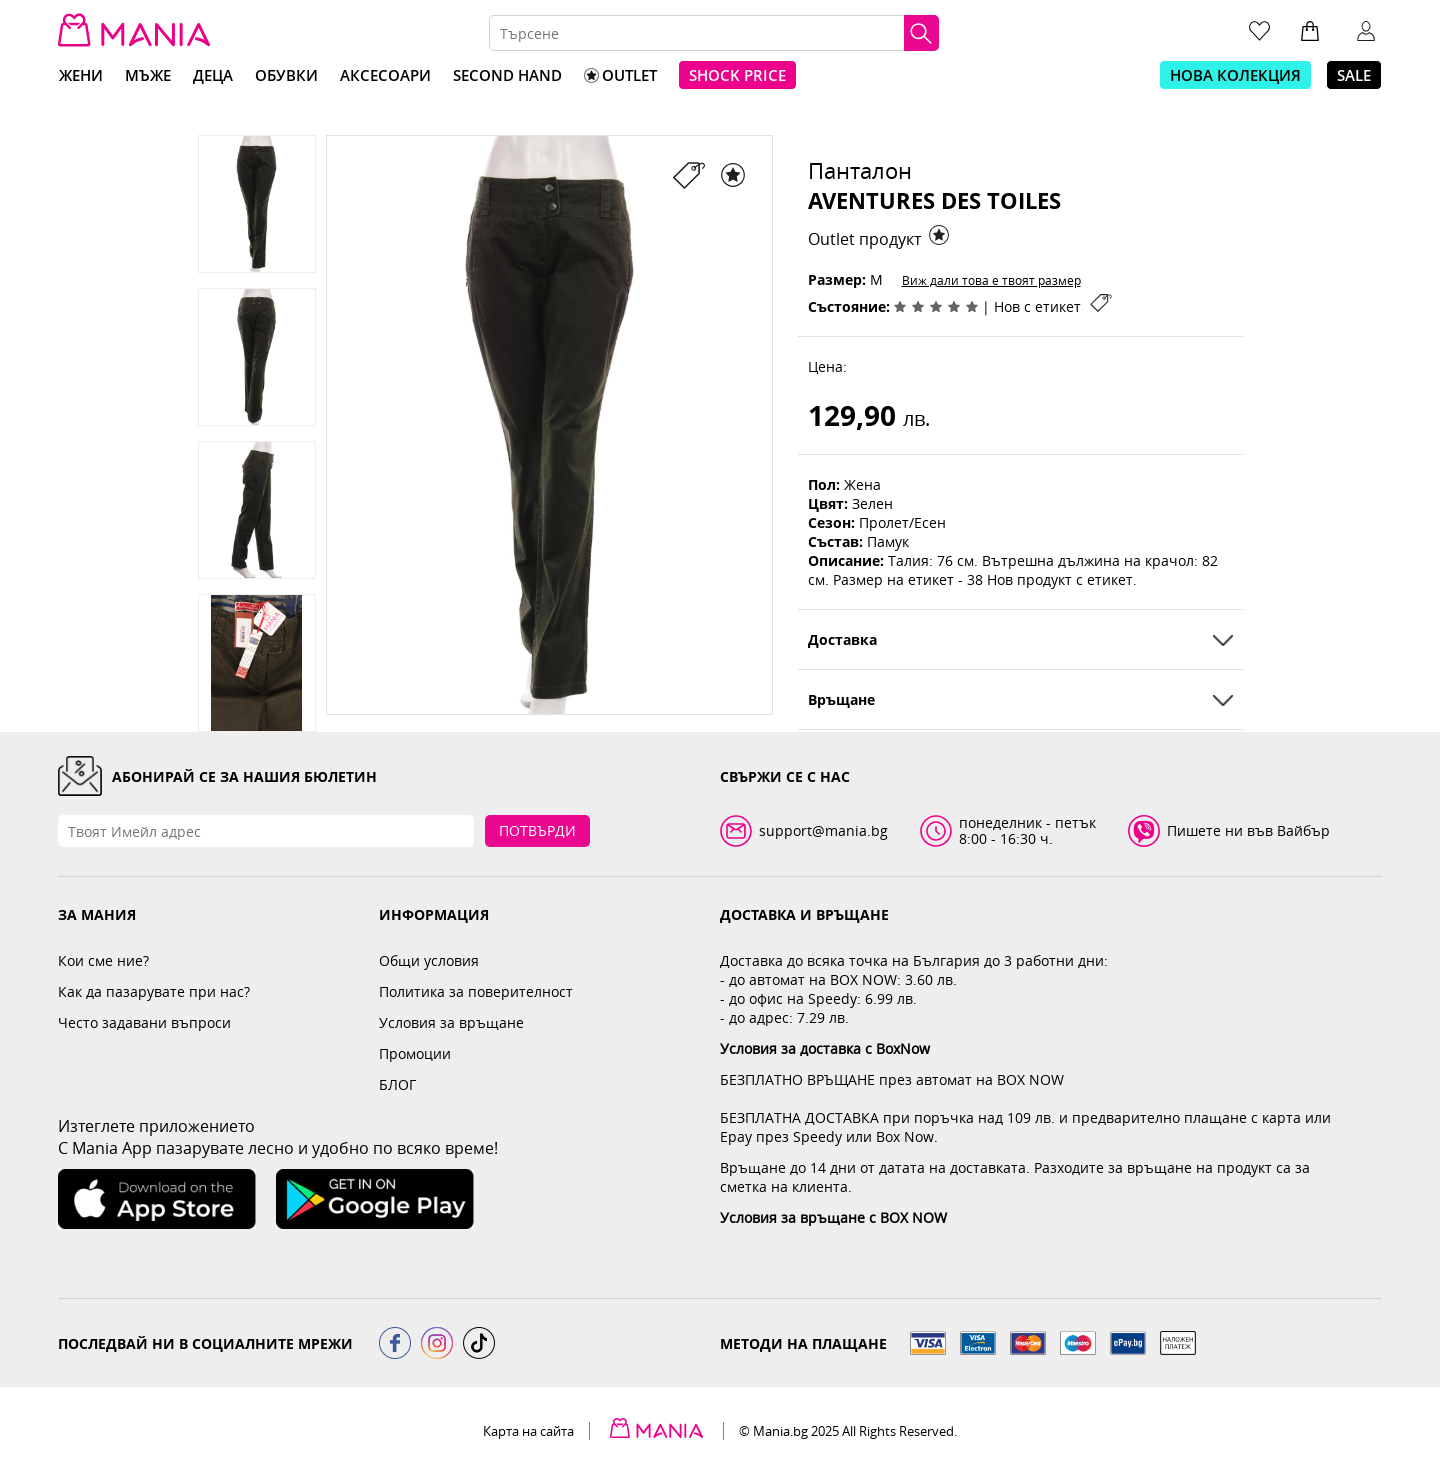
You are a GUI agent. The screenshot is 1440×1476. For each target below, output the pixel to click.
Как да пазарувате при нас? (154, 991)
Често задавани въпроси (144, 1022)
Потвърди (537, 830)
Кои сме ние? (103, 960)
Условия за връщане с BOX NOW (833, 1217)
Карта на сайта (528, 1431)
